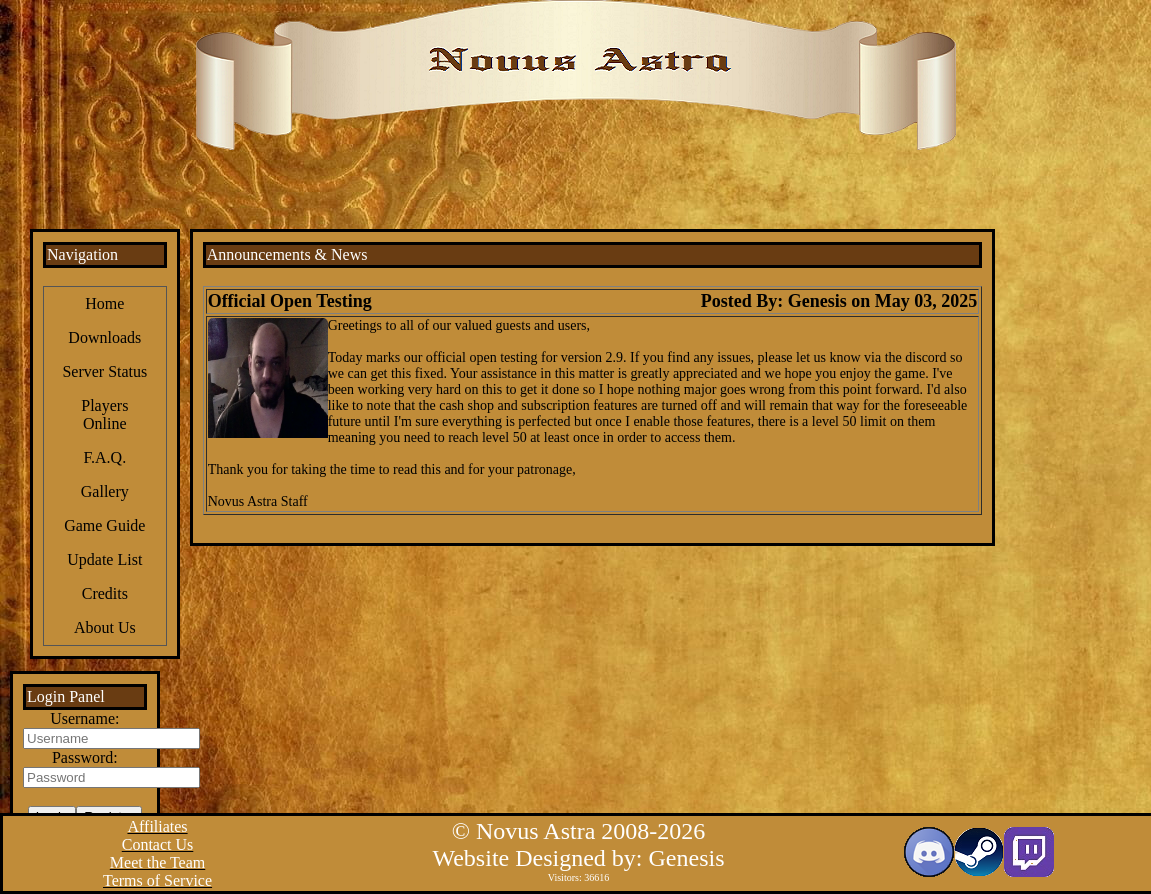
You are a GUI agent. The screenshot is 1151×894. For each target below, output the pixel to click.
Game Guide (104, 525)
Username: (84, 718)
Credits (105, 593)
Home (104, 303)
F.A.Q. (104, 457)
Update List (104, 559)
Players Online (104, 414)
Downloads (104, 337)
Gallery (105, 491)
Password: (85, 757)
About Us (105, 627)
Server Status (104, 371)
